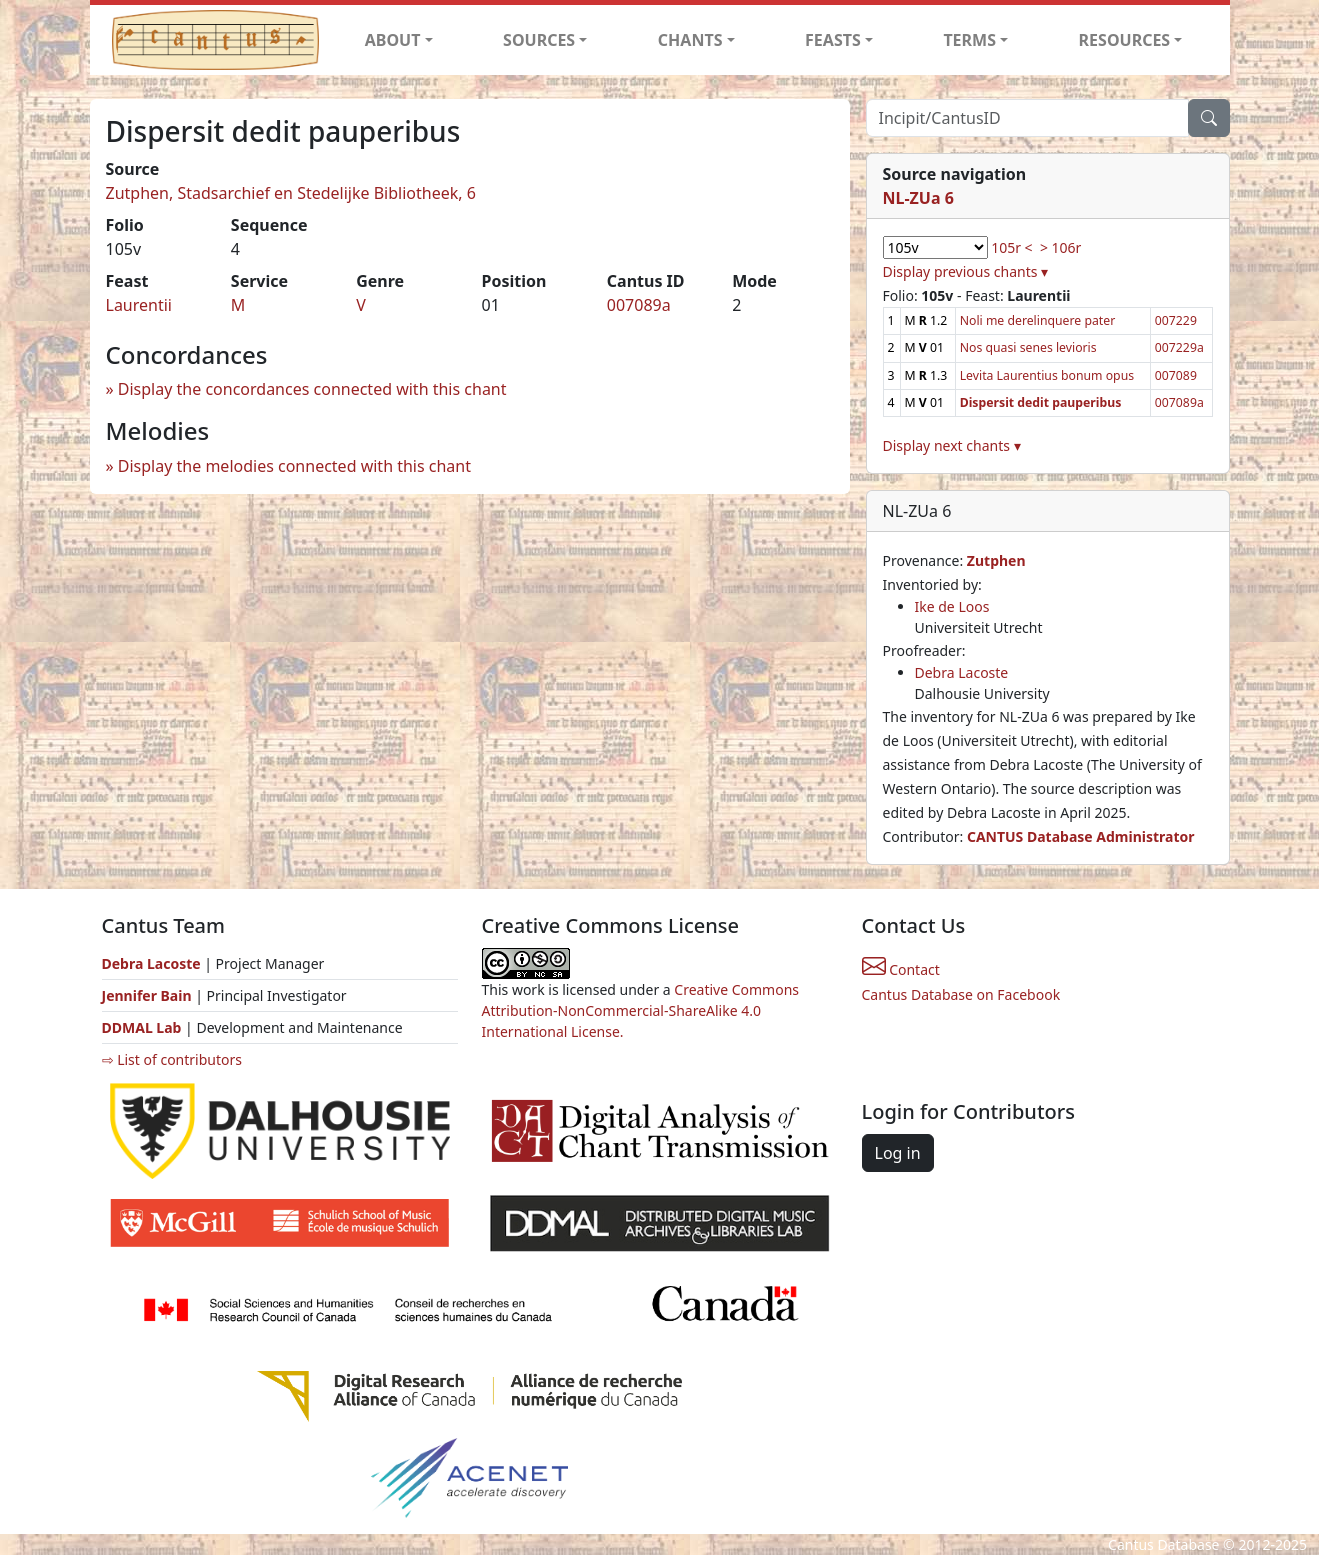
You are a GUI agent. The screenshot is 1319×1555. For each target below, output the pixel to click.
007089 (1176, 375)
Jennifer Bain (149, 995)
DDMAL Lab (142, 1027)
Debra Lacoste (962, 672)
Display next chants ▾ (952, 445)
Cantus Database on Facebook (961, 994)
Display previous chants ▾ (966, 271)
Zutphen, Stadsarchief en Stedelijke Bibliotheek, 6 (291, 193)
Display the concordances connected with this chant (312, 389)
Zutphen (996, 560)
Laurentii (139, 305)
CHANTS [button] (690, 40)
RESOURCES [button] (1125, 40)
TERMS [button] (969, 40)
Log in (898, 1153)
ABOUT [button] (393, 40)
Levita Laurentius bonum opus (1047, 375)
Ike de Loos (952, 606)
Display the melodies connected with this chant (294, 466)
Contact (901, 969)
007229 (1176, 320)
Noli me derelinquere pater (1038, 320)
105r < (1011, 247)
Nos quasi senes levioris (1028, 347)
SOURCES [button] (539, 40)
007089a (639, 305)
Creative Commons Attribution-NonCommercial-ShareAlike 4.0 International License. (641, 1010)
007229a (1179, 347)
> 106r (1060, 247)
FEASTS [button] (833, 40)
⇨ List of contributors (172, 1059)
